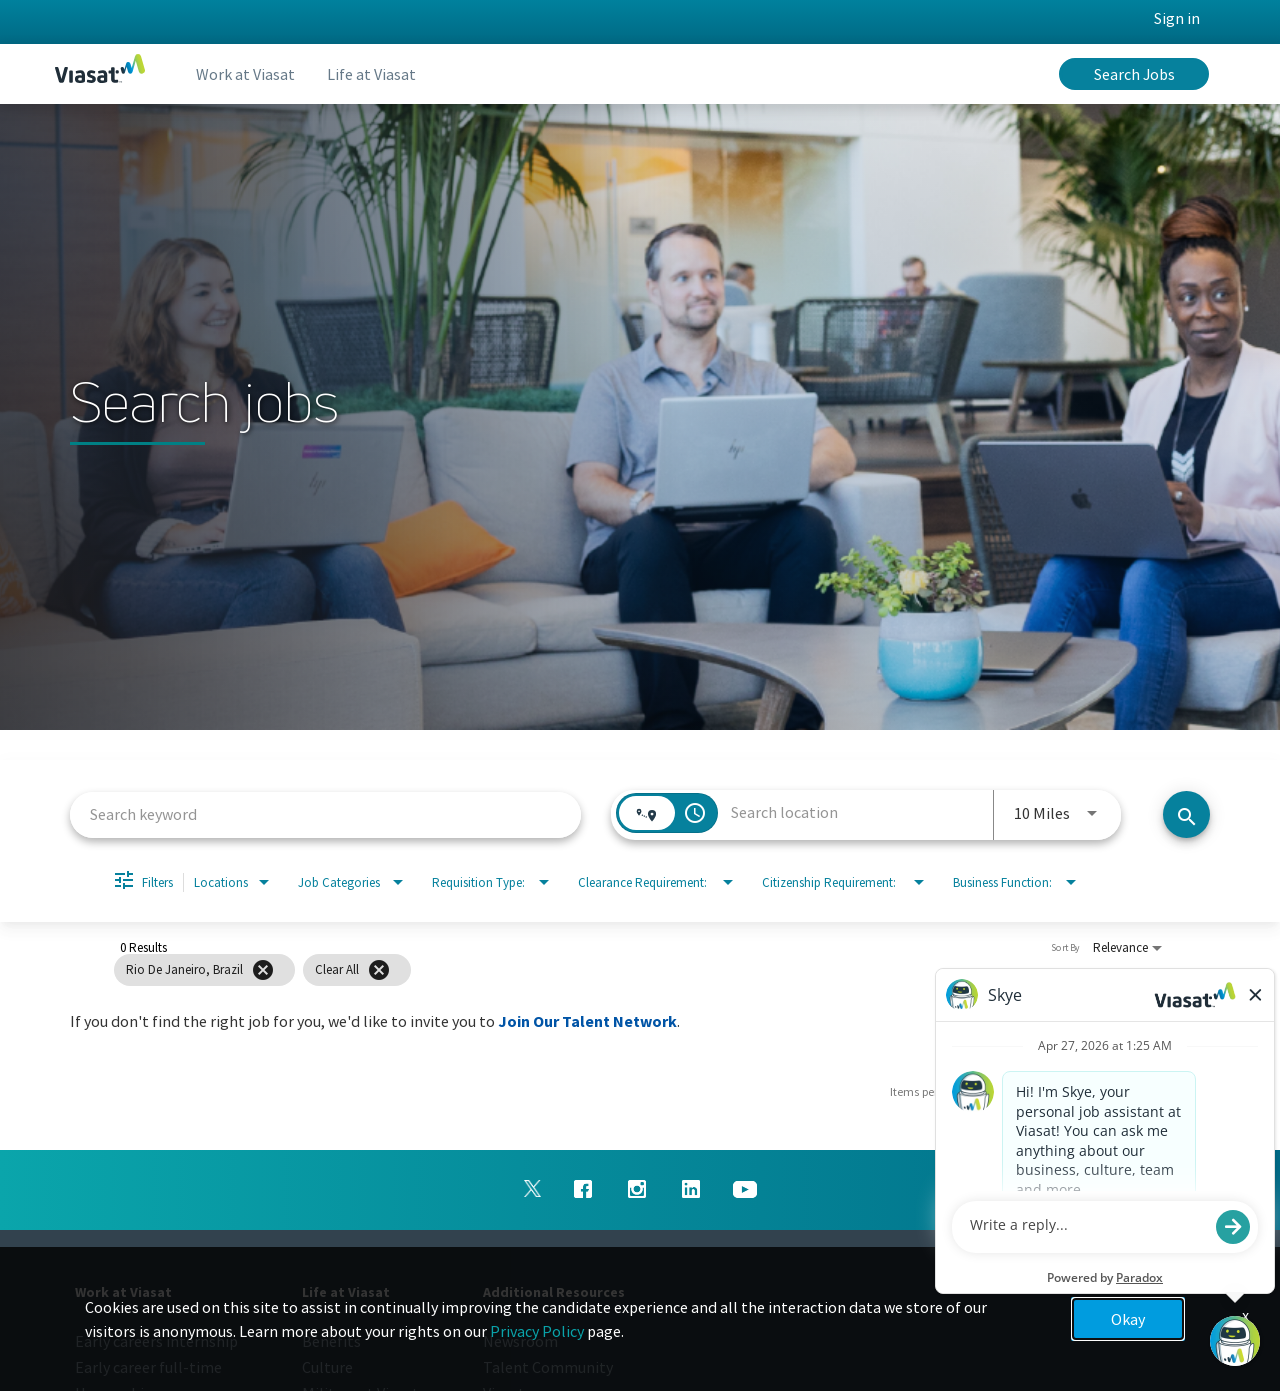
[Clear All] (379, 970)
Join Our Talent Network (587, 1021)
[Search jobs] (1186, 814)
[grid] (603, 970)
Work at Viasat (245, 74)
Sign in (1177, 18)
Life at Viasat (371, 74)
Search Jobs (1134, 74)
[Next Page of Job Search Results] (1182, 1092)
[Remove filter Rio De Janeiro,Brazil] (263, 970)
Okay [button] (1128, 1319)
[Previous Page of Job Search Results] (1142, 1092)
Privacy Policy (537, 1331)
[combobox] (325, 814)
